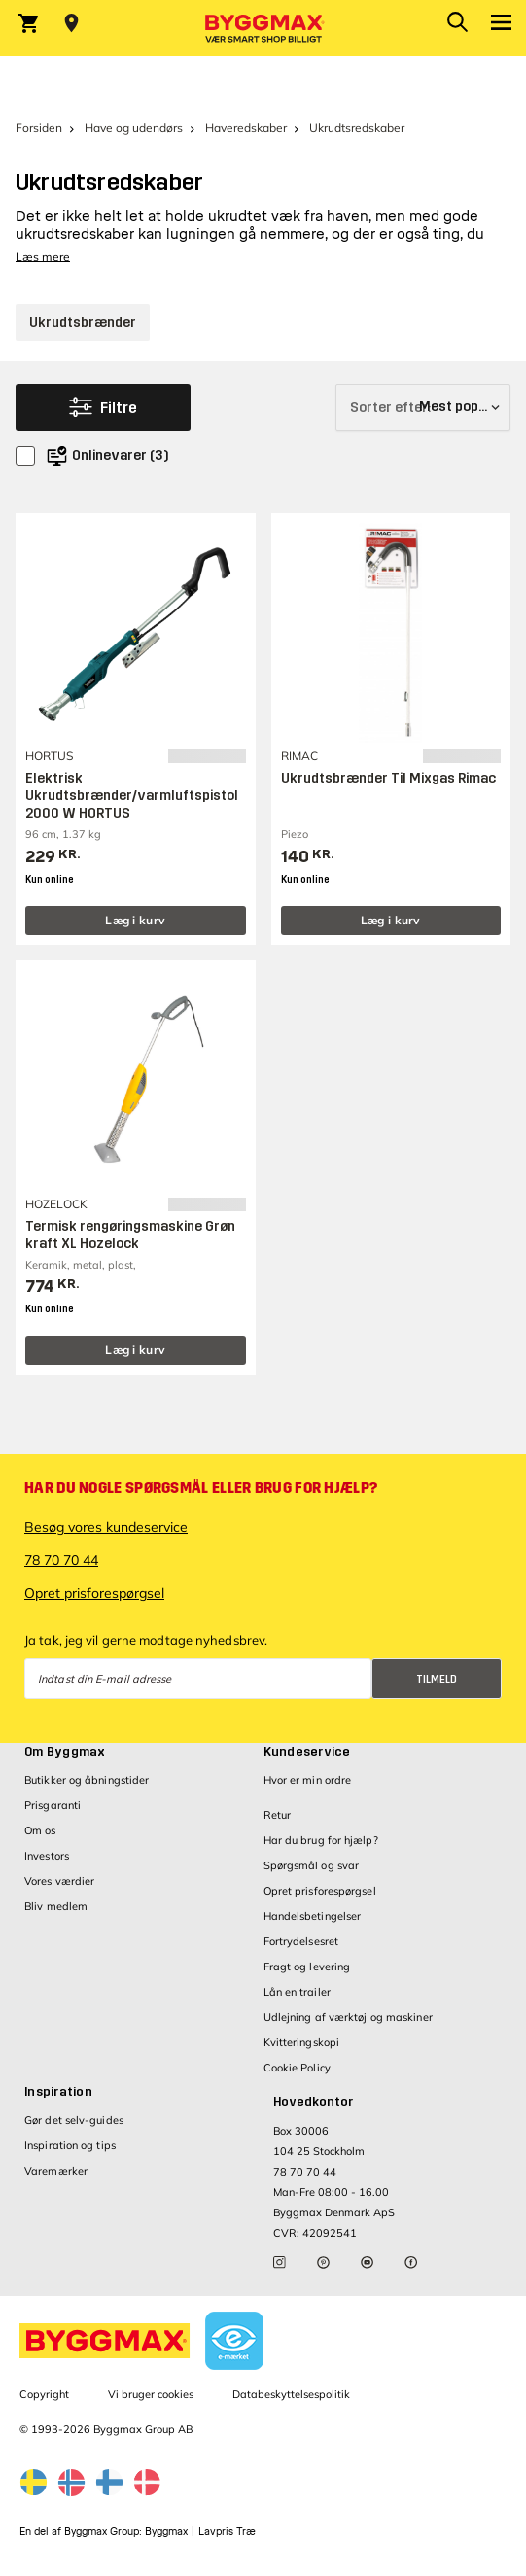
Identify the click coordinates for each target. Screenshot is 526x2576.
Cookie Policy (297, 2067)
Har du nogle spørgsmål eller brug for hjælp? (200, 1488)
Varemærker (56, 2170)
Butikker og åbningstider (86, 1780)
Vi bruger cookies (150, 2394)
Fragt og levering (307, 1966)
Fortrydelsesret (301, 1941)
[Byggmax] (263, 28)
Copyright (44, 2394)
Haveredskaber (246, 128)
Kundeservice (307, 1751)
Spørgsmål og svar (311, 1865)
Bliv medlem (56, 1906)
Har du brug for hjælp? (320, 1840)
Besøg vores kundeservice (106, 1527)
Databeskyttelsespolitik (291, 2394)
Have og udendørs (134, 128)
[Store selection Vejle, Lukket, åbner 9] (71, 23)
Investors (46, 1855)
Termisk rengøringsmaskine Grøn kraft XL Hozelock (130, 1235)
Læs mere (43, 256)
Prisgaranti (52, 1805)
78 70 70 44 (61, 1560)
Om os (40, 1830)
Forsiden (39, 128)
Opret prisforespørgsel (94, 1593)
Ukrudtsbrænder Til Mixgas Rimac (388, 778)
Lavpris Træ (227, 2531)
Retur (277, 1815)
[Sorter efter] (422, 407)
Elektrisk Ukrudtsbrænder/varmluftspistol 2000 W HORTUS (131, 795)
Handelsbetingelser (312, 1916)
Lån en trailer (297, 1992)
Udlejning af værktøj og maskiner (348, 2017)
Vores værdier (59, 1881)
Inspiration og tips (70, 2145)
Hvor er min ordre (307, 1780)
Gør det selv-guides (73, 2120)
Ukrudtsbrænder (82, 322)
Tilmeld (436, 1679)
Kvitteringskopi (301, 2042)
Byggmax (166, 2531)
